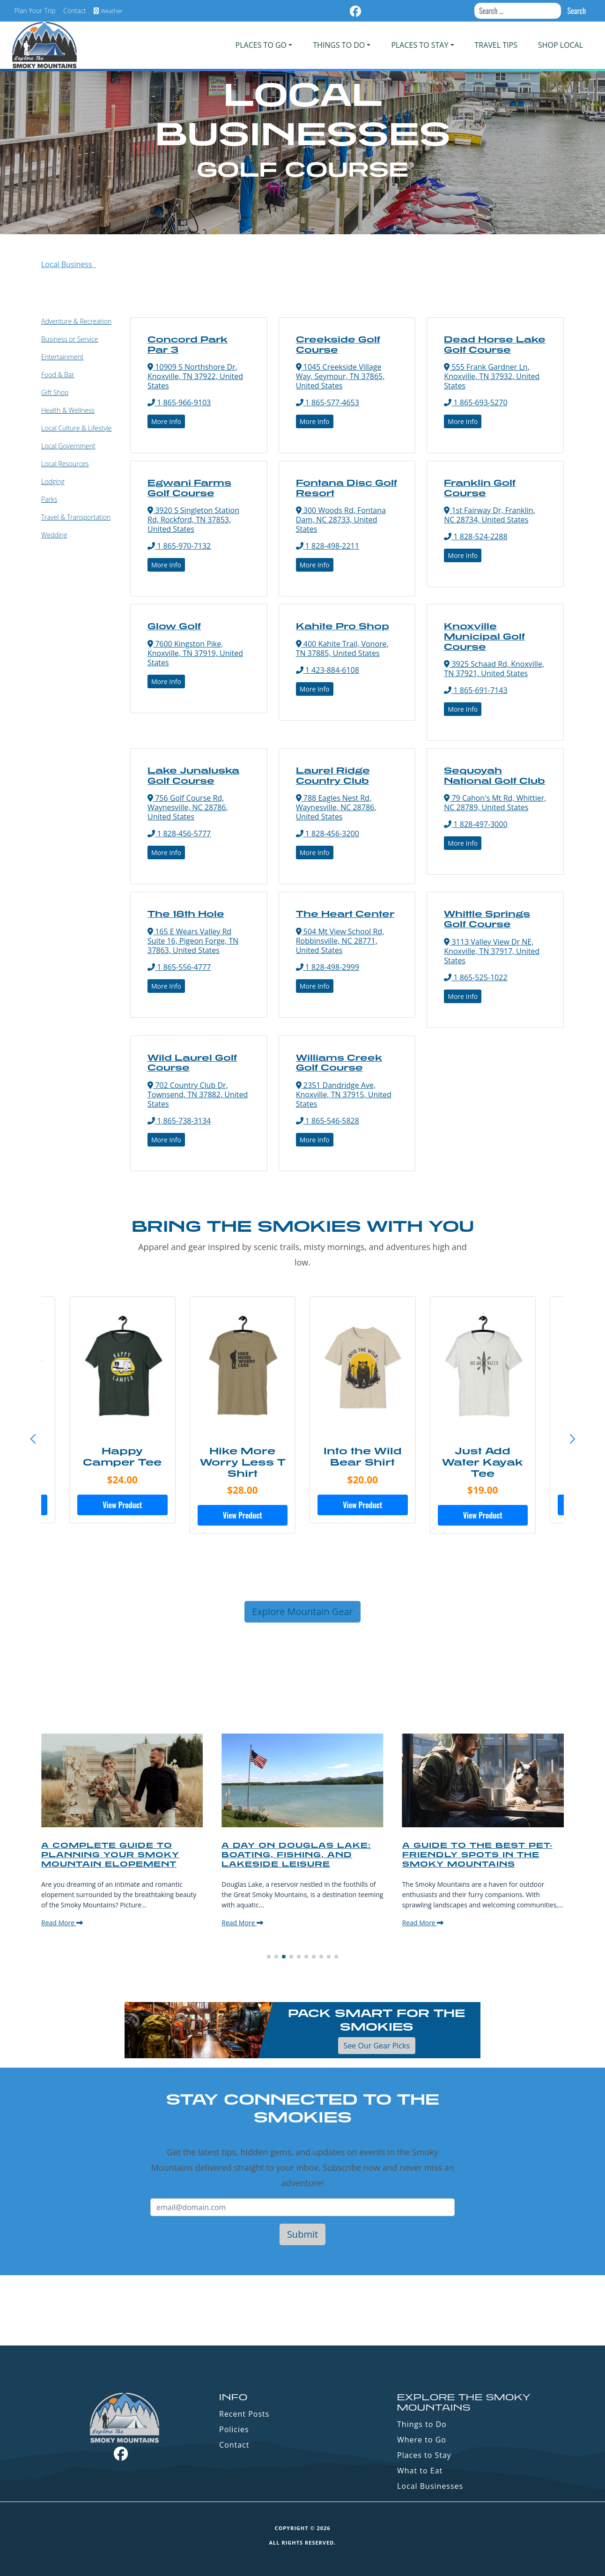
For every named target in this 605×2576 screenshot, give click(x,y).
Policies (234, 2429)
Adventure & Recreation (76, 321)
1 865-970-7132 (179, 546)
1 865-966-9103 (179, 402)
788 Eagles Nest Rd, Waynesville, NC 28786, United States (336, 807)
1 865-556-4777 (179, 967)
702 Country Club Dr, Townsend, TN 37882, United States (198, 1094)
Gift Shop (54, 392)
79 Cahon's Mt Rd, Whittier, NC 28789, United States (495, 802)
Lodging (53, 481)
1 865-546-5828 (327, 1121)
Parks (49, 499)
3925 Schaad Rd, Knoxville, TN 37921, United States (494, 668)
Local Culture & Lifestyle (76, 428)
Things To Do (339, 45)
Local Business (68, 264)
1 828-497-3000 (475, 824)
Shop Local (560, 45)
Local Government (68, 445)
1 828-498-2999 (327, 967)
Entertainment (62, 356)
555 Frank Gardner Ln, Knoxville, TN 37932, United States (491, 376)
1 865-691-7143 (475, 690)
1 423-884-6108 (327, 670)
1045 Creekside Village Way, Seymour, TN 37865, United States (340, 376)
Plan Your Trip (35, 10)
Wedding (54, 534)
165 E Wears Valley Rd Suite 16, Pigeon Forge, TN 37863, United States (193, 940)
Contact (74, 10)
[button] (572, 1439)
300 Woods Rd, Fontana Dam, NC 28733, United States (341, 519)
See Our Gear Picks (377, 2045)
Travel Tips (496, 45)
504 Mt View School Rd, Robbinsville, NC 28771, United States (340, 940)
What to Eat (420, 2470)
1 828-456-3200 (327, 833)
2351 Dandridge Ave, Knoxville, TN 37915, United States (343, 1094)
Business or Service (69, 339)
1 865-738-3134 (179, 1121)
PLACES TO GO (261, 45)
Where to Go (421, 2440)
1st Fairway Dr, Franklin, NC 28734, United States (489, 515)
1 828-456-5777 (179, 833)
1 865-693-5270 (475, 402)
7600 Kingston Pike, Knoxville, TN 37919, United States (195, 653)
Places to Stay (424, 2455)
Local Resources (65, 463)
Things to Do (422, 2424)
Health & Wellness (68, 410)
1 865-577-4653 (327, 402)
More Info (166, 421)
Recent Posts (244, 2414)
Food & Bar (57, 374)
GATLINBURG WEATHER (302, 2310)
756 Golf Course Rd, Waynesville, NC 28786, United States (188, 807)
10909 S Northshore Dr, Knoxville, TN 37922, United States (195, 376)
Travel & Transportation (76, 517)
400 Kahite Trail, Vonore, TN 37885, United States (342, 648)
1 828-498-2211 (327, 546)
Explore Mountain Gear (302, 1611)
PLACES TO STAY (419, 45)
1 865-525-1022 (475, 977)
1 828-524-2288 (475, 536)
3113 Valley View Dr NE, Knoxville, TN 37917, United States (491, 951)
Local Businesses (430, 2486)
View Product (122, 1505)
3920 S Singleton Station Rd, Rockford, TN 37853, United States (193, 519)
